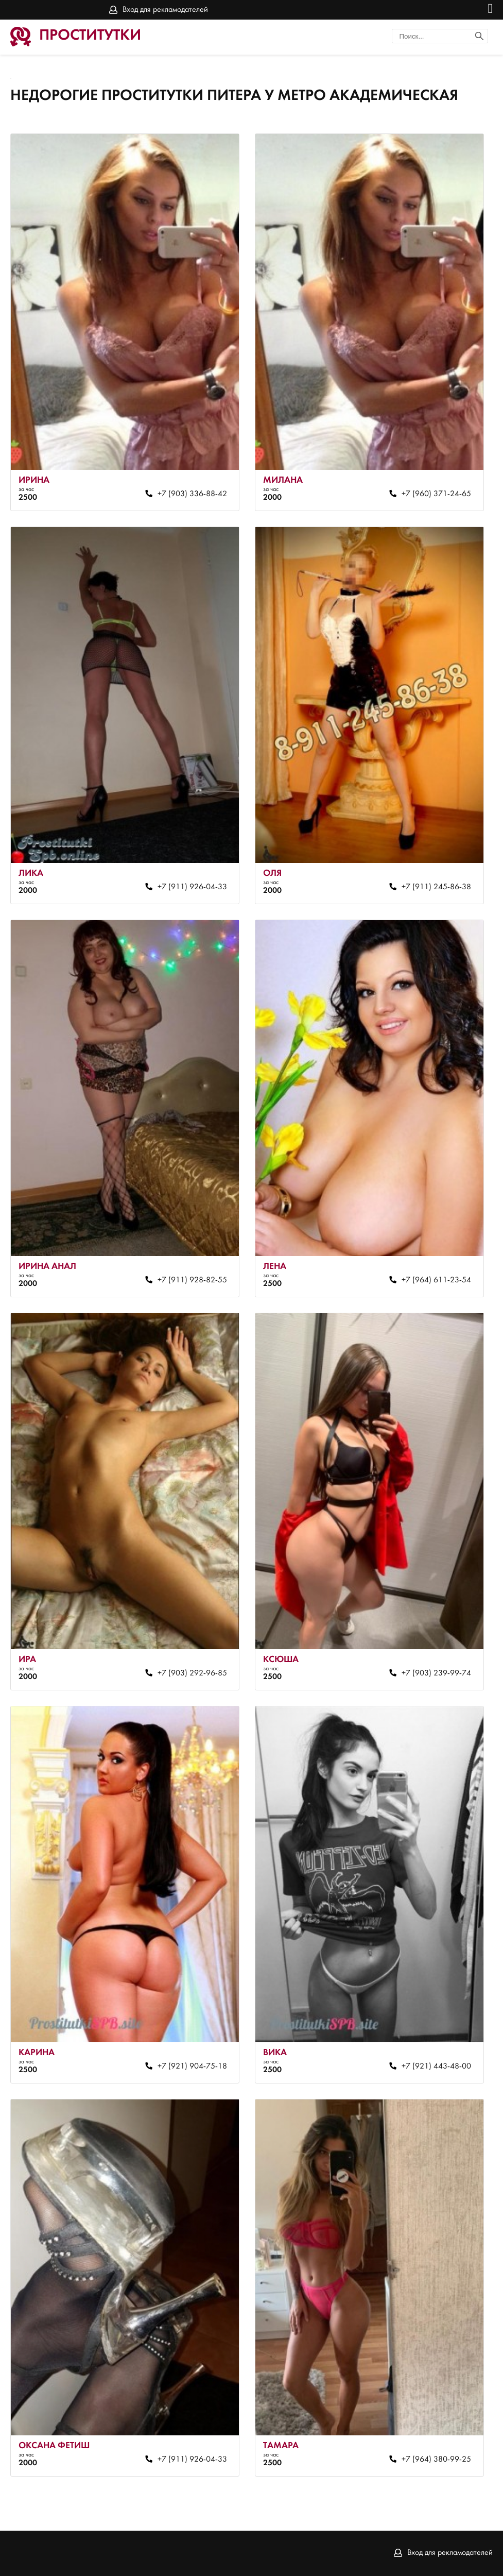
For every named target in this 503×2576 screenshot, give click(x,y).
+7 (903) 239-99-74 (436, 1673)
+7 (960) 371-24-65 (436, 494)
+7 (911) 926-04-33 (192, 887)
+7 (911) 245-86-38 (436, 887)
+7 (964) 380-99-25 (436, 2459)
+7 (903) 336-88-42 (192, 494)
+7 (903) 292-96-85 (192, 1673)
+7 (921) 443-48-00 (436, 2066)
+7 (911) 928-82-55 (192, 1280)
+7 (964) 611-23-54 (436, 1280)
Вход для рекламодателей (165, 10)
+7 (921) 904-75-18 (192, 2066)
